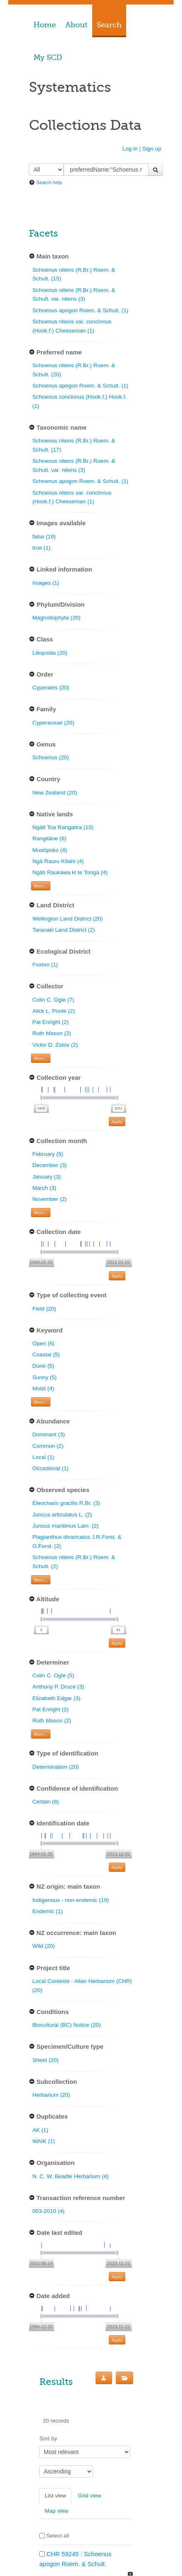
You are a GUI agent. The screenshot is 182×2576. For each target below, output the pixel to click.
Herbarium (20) (51, 2095)
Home (45, 25)
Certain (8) (45, 1802)
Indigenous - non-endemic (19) (70, 1900)
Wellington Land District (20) (67, 919)
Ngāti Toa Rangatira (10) (62, 827)
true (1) (41, 548)
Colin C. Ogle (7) (53, 1000)
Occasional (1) (50, 1468)
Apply (117, 1121)
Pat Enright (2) (50, 1022)
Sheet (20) (45, 2060)
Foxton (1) (45, 965)
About (76, 25)
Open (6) (43, 1343)
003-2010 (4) (48, 2211)
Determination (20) (55, 1767)
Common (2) (48, 1446)
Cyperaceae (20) (53, 723)
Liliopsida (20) (49, 653)
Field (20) (44, 1309)
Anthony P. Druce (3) (58, 1687)
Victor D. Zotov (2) (55, 1045)
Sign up (151, 149)
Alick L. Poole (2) (53, 1011)
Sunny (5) (44, 1377)
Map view (56, 2511)
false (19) (44, 536)
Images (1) (45, 583)
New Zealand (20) (54, 792)
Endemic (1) (47, 1911)
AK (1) (40, 2130)
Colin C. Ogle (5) (53, 1675)
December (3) (49, 1165)
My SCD (48, 57)
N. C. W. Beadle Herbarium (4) (70, 2176)
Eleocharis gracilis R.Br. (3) (66, 1503)
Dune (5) (43, 1366)
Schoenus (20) (50, 757)
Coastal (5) (46, 1354)
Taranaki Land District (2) (63, 930)
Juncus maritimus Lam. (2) (65, 1526)
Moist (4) (43, 1388)
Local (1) (43, 1457)
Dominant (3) (48, 1434)
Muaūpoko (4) (49, 850)
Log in (130, 149)
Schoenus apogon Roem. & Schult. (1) (80, 310)
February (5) (47, 1154)
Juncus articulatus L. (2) (62, 1515)
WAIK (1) (43, 2141)
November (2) (49, 1199)
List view (55, 2495)
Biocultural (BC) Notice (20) (66, 2025)
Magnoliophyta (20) (56, 618)
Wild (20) (43, 1946)
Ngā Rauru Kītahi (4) (58, 861)
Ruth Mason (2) (51, 1033)
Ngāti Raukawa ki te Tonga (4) (70, 872)
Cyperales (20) (50, 687)
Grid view (89, 2495)
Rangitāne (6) (49, 838)
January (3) (46, 1177)
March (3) (44, 1188)
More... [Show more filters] (41, 885)
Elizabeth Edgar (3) (56, 1698)
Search (109, 25)
